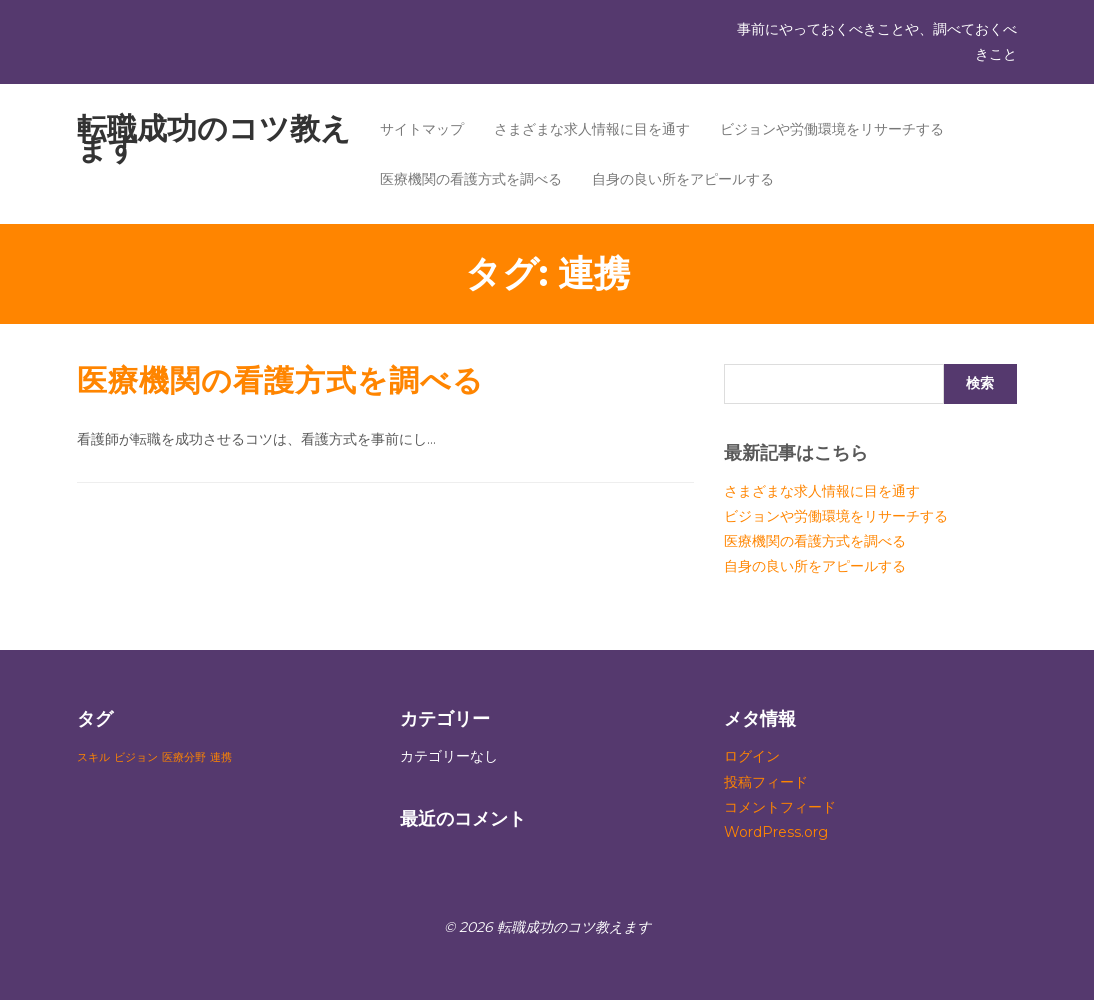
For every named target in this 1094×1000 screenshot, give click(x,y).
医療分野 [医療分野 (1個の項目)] (184, 757)
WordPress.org (776, 832)
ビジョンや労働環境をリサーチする (832, 129)
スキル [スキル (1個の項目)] (93, 757)
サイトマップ (422, 129)
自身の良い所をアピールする (683, 179)
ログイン (752, 756)
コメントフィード (780, 807)
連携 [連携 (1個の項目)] (221, 757)
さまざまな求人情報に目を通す (592, 129)
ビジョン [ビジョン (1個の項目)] (136, 757)
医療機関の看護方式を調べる (471, 179)
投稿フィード (766, 782)
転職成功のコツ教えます (214, 138)
